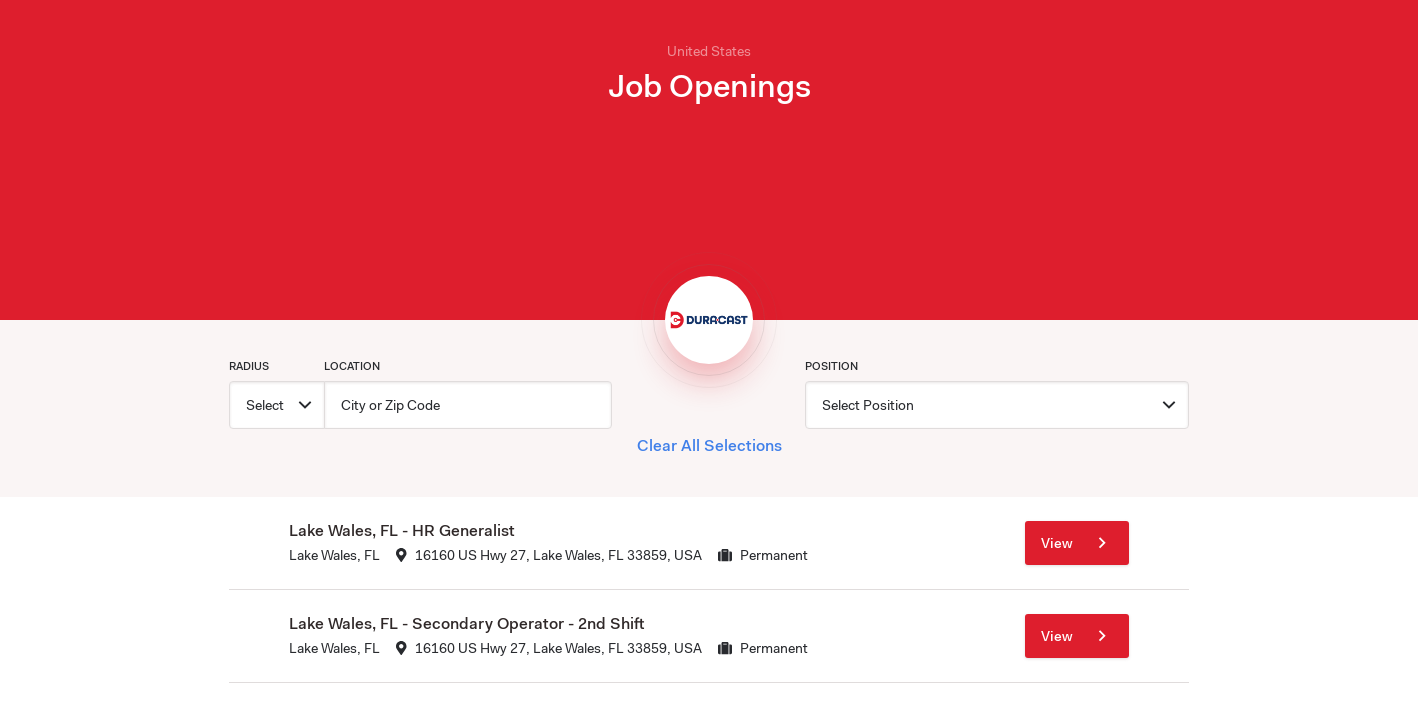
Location (352, 366)
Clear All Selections (709, 445)
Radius (249, 366)
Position (831, 366)
